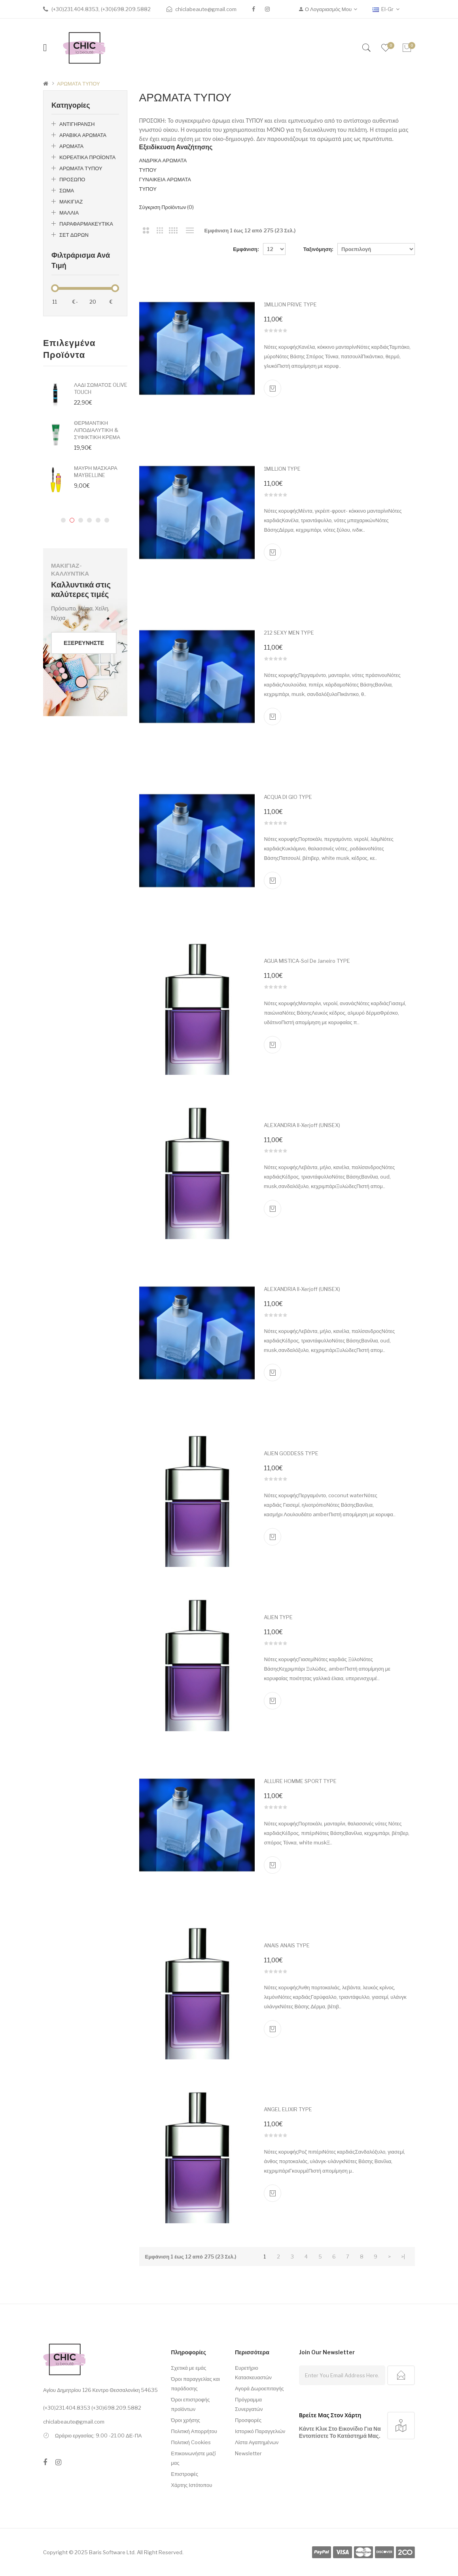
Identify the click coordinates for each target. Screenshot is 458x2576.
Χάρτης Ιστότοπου (191, 2485)
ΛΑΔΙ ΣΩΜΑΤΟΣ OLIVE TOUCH (100, 388)
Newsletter (248, 2453)
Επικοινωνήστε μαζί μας (193, 2458)
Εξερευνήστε (84, 642)
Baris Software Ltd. (112, 2552)
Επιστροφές (184, 2474)
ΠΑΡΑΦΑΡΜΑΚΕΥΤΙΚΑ (86, 224)
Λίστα (190, 230)
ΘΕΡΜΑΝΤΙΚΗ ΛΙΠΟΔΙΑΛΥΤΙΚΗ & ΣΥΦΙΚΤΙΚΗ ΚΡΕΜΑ (97, 430)
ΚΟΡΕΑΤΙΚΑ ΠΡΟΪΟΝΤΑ (87, 157)
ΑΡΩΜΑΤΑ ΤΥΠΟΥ (78, 83)
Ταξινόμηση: (318, 249)
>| (403, 2256)
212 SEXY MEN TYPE (289, 632)
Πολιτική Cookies (191, 2442)
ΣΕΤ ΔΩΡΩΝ (74, 235)
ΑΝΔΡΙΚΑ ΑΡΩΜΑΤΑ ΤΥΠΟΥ (163, 165)
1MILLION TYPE (282, 469)
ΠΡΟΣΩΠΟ (72, 179)
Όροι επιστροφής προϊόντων (190, 2404)
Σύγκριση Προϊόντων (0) (166, 207)
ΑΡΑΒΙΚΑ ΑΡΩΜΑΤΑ (82, 135)
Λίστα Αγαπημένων (256, 2442)
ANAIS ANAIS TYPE (287, 1945)
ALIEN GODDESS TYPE (291, 1453)
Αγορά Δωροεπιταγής (259, 2388)
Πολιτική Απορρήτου (194, 2431)
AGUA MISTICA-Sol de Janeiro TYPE (307, 961)
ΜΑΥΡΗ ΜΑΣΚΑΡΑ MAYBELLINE (95, 471)
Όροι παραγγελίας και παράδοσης (195, 2384)
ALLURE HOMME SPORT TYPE (300, 1781)
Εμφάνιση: (246, 249)
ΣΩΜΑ (66, 190)
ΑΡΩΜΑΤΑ (71, 146)
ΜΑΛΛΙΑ (69, 212)
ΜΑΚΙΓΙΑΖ (71, 201)
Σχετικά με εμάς (188, 2368)
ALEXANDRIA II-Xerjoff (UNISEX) (302, 1125)
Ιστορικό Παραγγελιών (260, 2431)
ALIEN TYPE (278, 1617)
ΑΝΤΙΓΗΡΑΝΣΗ (77, 124)
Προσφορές (248, 2420)
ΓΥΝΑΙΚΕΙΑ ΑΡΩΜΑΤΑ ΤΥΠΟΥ (165, 184)
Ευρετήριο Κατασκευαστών (253, 2372)
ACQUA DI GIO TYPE (288, 797)
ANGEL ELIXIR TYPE (288, 2109)
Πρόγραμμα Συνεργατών (249, 2404)
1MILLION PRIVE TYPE (290, 304)
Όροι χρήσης (185, 2420)
